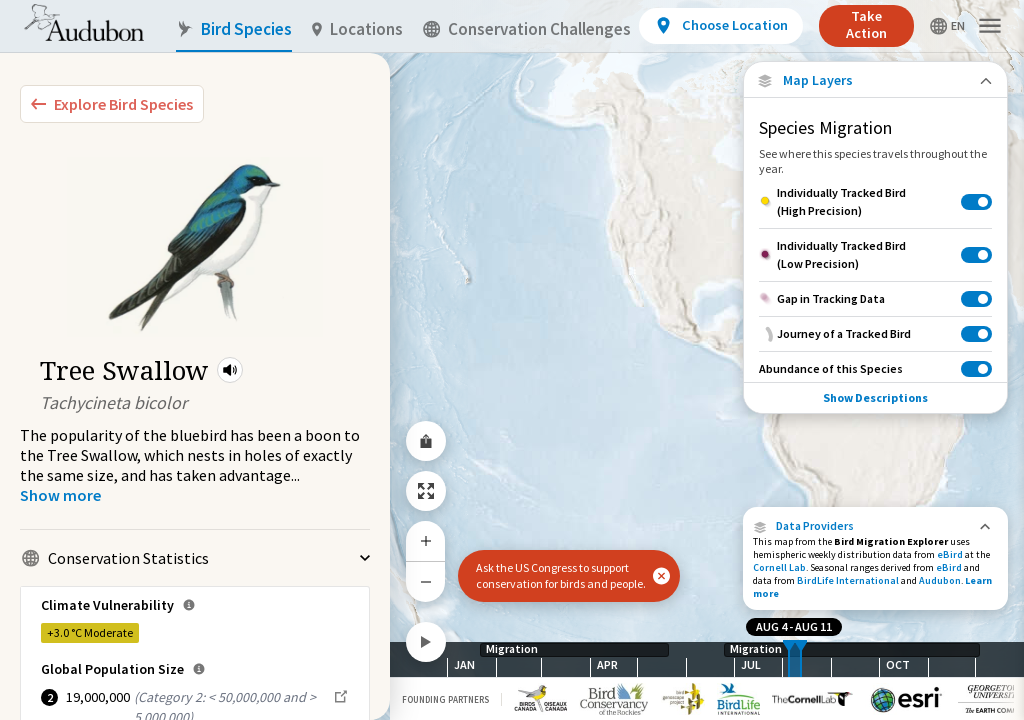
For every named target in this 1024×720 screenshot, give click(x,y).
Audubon (940, 580)
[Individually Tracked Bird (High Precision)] (875, 202)
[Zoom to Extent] (426, 491)
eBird (950, 554)
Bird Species (234, 29)
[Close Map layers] (875, 80)
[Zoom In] (426, 541)
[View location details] (720, 26)
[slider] (789, 659)
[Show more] (60, 495)
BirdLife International (848, 580)
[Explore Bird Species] (112, 104)
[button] (230, 370)
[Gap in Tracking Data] (875, 298)
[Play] (426, 642)
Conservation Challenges (527, 29)
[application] (512, 360)
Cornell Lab (779, 567)
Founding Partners (445, 699)
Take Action (866, 24)
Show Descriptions (875, 397)
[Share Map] (426, 441)
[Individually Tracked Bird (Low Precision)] (875, 254)
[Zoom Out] (426, 581)
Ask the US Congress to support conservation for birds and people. (561, 575)
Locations (357, 29)
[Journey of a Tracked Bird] (875, 333)
